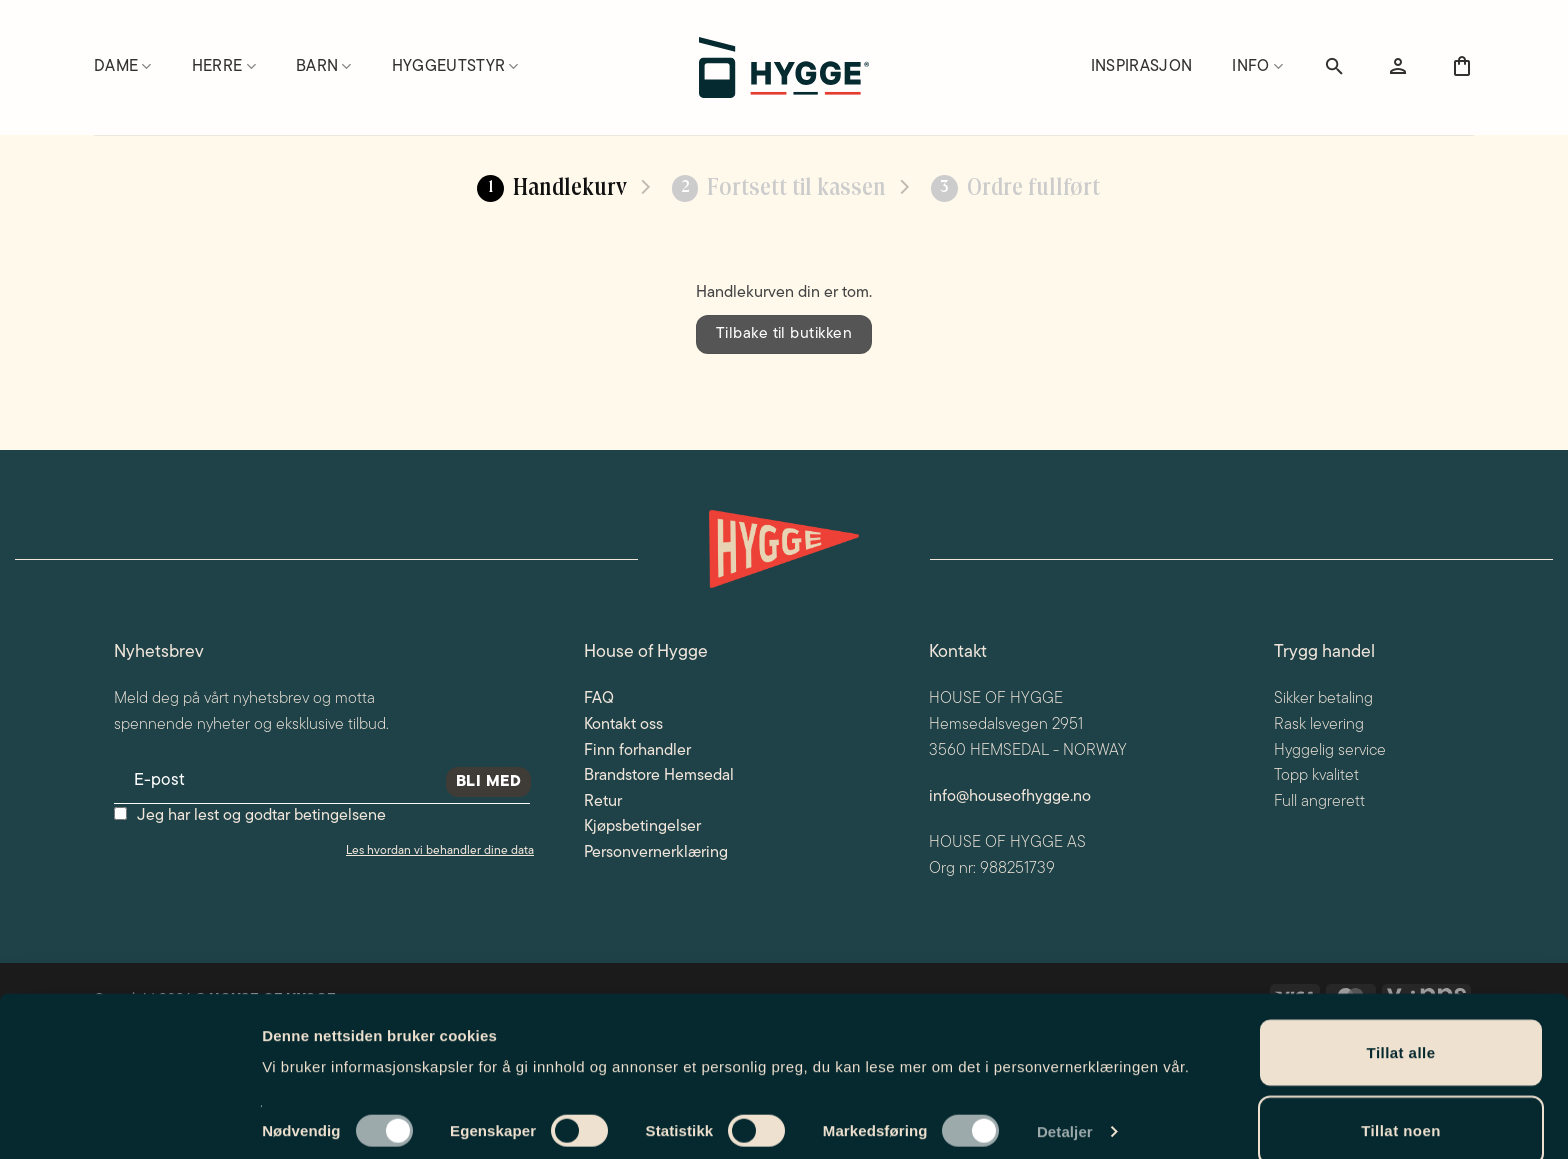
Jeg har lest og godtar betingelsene (261, 816)
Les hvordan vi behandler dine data (440, 851)
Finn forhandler (637, 751)
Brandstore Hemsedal (659, 776)
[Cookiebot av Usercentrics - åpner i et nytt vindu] (129, 1120)
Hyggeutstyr (455, 66)
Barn (324, 66)
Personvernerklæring (656, 853)
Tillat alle (1401, 944)
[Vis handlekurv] (1462, 66)
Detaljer (1065, 1023)
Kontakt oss (623, 725)
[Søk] (1334, 67)
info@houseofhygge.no (1010, 797)
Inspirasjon (1142, 67)
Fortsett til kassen (779, 188)
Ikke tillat (1400, 1099)
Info (1257, 66)
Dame (123, 66)
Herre (224, 66)
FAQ (599, 699)
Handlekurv (552, 188)
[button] (1398, 66)
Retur (603, 802)
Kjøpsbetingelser (642, 827)
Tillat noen (1401, 1022)
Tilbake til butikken (784, 334)
